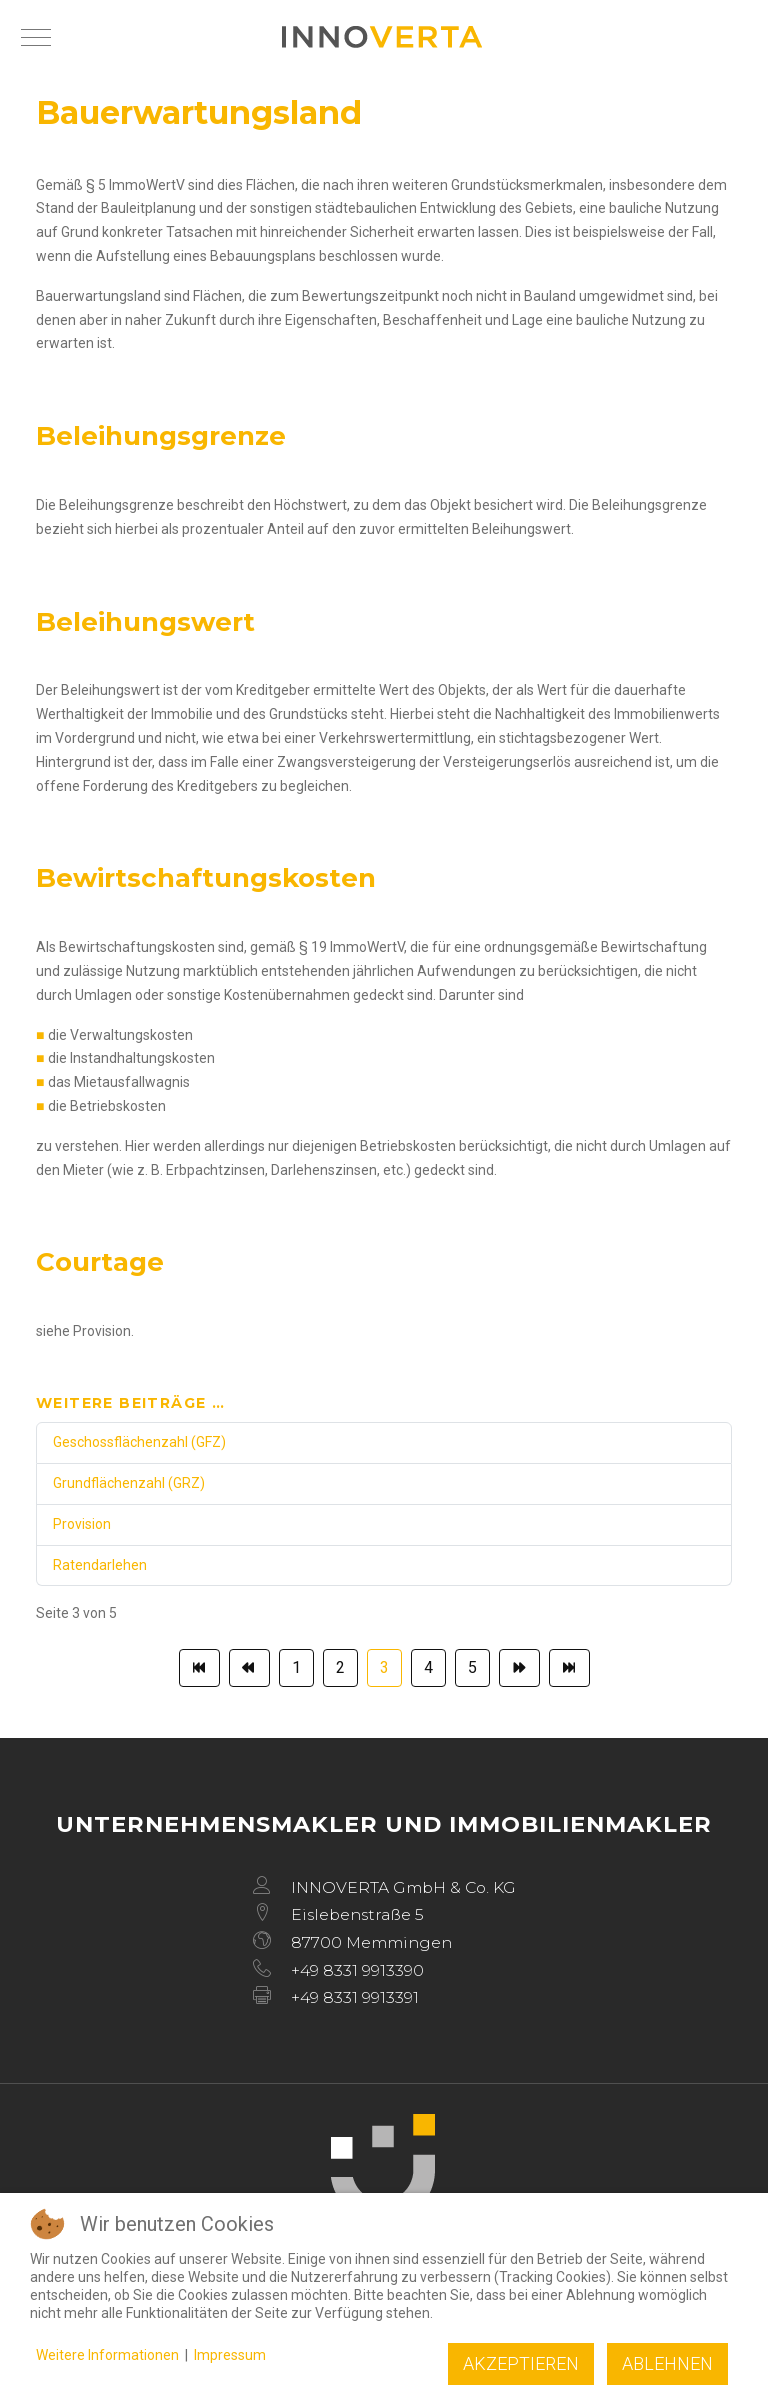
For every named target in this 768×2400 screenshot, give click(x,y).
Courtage (100, 1262)
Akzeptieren (521, 2363)
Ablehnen (667, 2363)
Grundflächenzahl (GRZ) (129, 1483)
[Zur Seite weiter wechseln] (519, 1668)
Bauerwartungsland (199, 112)
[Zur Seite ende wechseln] (569, 1668)
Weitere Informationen (107, 2355)
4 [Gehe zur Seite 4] (428, 1667)
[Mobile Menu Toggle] (36, 37)
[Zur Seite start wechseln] (199, 1668)
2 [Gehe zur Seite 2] (340, 1667)
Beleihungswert (145, 622)
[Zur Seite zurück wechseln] (249, 1668)
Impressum (230, 2355)
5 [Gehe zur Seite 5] (472, 1667)
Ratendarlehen (100, 1565)
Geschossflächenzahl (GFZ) (139, 1442)
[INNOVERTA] (382, 37)
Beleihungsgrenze (161, 436)
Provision (82, 1524)
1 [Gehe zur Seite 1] (296, 1667)
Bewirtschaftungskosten (206, 878)
